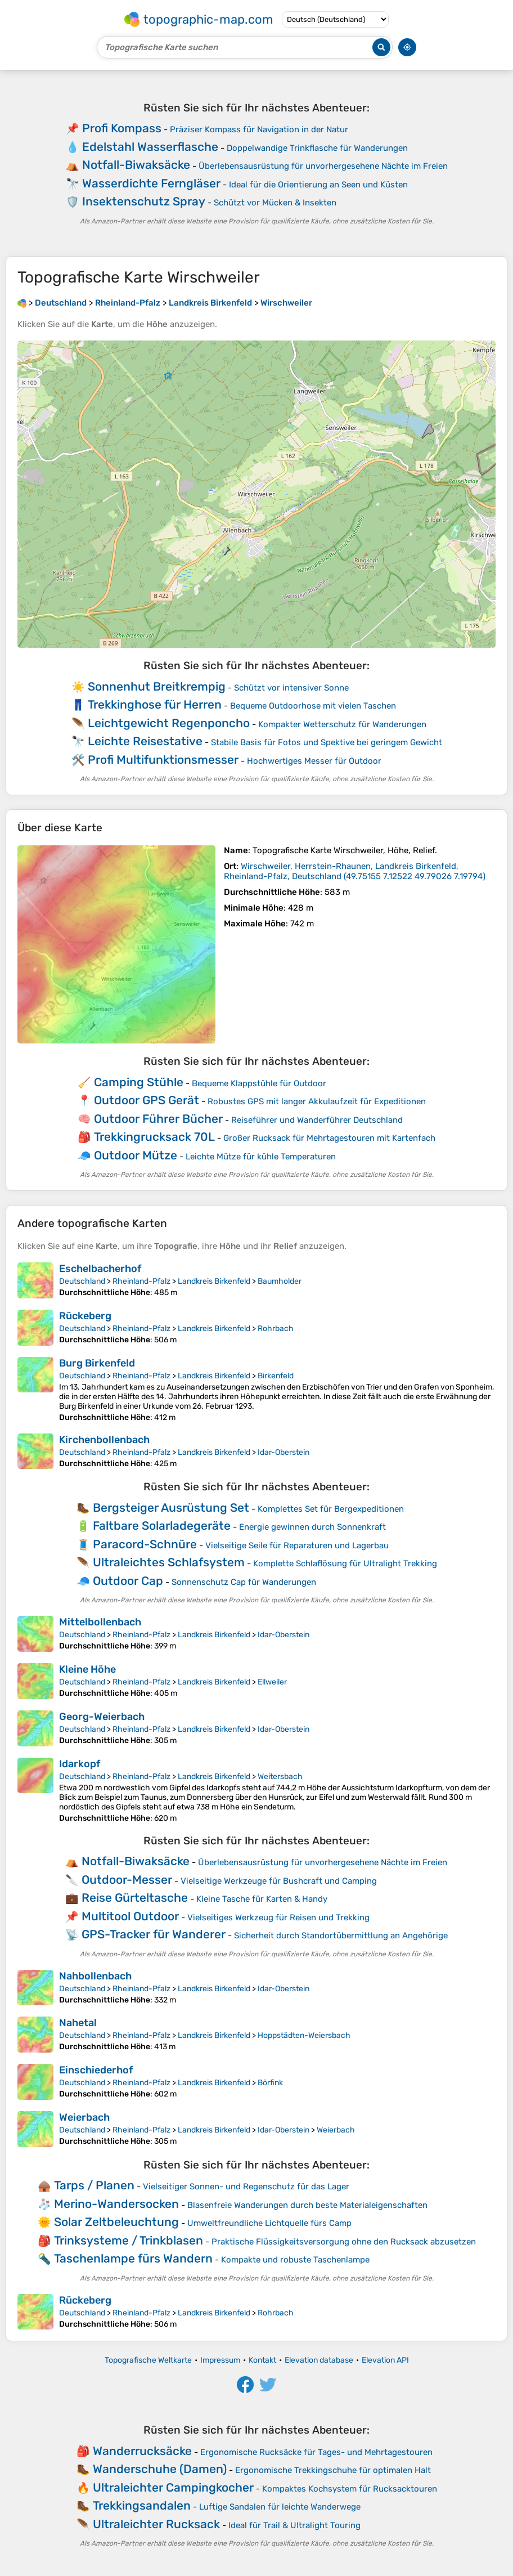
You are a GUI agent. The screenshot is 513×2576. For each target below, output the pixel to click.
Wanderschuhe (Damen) (160, 2469)
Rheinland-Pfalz (141, 1281)
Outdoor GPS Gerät (146, 1100)
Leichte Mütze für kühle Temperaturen (261, 1157)
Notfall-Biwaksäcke (136, 165)
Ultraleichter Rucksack (156, 2524)
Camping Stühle (138, 1082)
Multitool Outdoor (130, 1916)
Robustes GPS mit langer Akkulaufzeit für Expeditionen (317, 1101)
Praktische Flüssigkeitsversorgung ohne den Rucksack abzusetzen (344, 2242)
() (354, 871)
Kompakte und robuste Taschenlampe (295, 2260)
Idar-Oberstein (283, 1452)
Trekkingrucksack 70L (154, 1137)
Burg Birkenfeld (97, 1363)
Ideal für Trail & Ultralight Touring (294, 2525)
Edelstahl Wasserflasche (150, 147)
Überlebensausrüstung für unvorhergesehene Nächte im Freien (323, 166)
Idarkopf (79, 1764)
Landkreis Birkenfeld (214, 1281)
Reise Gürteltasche (135, 1897)
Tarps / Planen (94, 2185)
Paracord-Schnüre (145, 1544)
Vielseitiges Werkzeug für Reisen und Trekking (278, 1917)
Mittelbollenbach (100, 1622)
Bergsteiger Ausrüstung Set (171, 1507)
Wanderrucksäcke (142, 2451)
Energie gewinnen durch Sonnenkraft (312, 1527)
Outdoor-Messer (127, 1879)
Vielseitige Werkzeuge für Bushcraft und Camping (279, 1881)
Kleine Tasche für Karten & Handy (261, 1899)
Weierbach (84, 2117)
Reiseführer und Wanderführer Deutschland (317, 1120)
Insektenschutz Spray (143, 201)
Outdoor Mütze (135, 1155)
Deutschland (82, 1281)
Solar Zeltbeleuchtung (116, 2222)
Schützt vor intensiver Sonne (291, 688)
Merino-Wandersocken (116, 2204)
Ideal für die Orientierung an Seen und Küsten (318, 185)
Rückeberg (85, 1316)
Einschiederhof (96, 2070)
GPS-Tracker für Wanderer (154, 1934)
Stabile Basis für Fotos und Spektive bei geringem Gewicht (326, 742)
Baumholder (280, 1281)
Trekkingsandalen (142, 2505)
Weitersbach (280, 1776)
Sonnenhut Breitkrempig (157, 686)
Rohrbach (276, 1328)
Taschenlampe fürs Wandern (133, 2258)
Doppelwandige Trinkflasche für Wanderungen (317, 148)
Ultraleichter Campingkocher (173, 2487)
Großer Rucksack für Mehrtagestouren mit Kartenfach (329, 1138)
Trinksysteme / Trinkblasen (128, 2240)
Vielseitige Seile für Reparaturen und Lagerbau (297, 1545)
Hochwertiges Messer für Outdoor (314, 761)
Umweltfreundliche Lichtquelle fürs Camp (269, 2223)
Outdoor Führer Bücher (158, 1119)
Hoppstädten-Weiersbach (304, 2035)
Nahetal (78, 2023)
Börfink (270, 2082)
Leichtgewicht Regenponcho (169, 723)
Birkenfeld (276, 1376)
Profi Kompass (121, 128)
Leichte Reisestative (145, 741)
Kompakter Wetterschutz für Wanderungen (342, 724)
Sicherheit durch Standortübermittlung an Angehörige (341, 1935)
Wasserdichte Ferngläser (151, 183)
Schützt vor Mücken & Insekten (275, 203)
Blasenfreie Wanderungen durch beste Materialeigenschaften (307, 2205)
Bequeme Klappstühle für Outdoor (259, 1083)
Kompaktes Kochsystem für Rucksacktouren (349, 2489)
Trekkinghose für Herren (155, 704)
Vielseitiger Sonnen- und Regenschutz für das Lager (246, 2186)
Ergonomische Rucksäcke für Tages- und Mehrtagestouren (316, 2452)
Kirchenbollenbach (104, 1439)
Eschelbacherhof (100, 1268)
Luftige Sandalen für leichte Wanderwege (280, 2507)
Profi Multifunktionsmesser (163, 759)
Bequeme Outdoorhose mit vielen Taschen (313, 706)
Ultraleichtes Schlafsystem (169, 1562)
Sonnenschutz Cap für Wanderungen (244, 1582)
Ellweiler (272, 1682)
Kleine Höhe (87, 1669)
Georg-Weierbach (102, 1716)
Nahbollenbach (95, 1976)
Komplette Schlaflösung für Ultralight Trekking (345, 1563)
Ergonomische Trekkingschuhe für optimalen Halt (333, 2470)
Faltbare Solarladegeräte (162, 1525)
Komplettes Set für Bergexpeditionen (331, 1509)
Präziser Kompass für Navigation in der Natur (259, 129)
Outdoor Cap (128, 1581)
